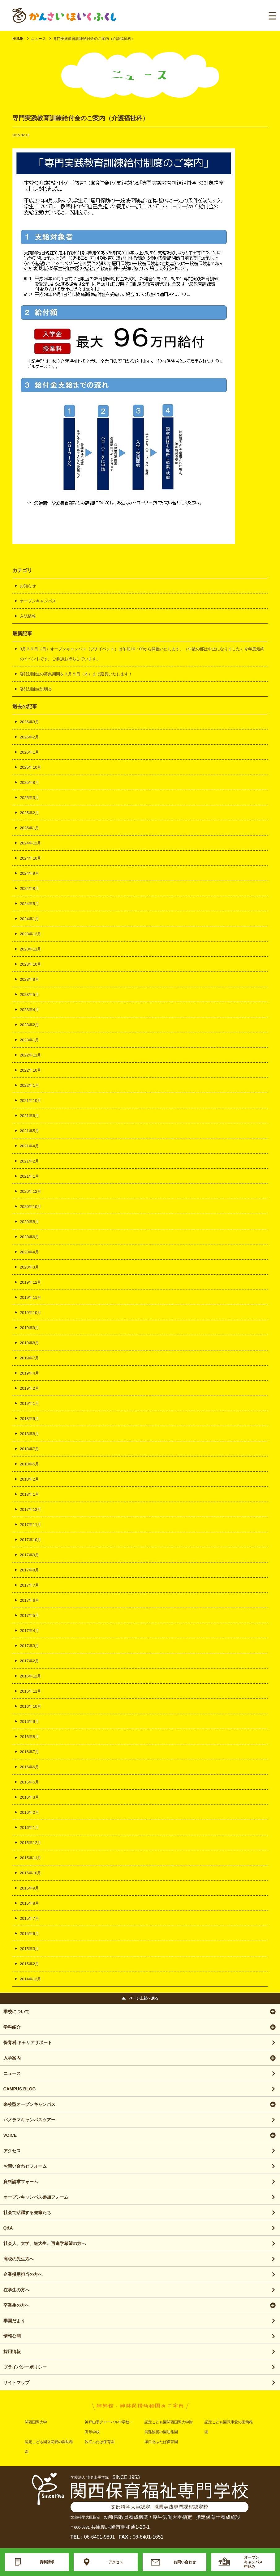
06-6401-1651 (148, 2537)
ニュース (38, 38)
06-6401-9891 (99, 2537)
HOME (18, 38)
